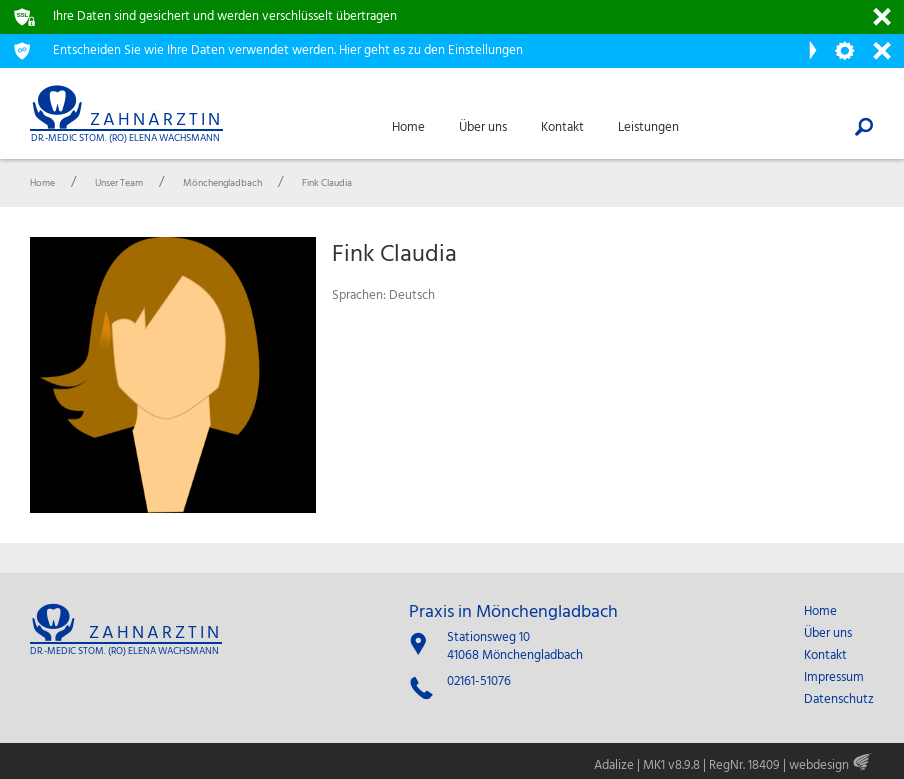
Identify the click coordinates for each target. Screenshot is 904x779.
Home (820, 612)
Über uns (828, 634)
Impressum (834, 678)
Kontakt (825, 656)
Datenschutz (839, 700)
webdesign (819, 765)
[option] (173, 375)
